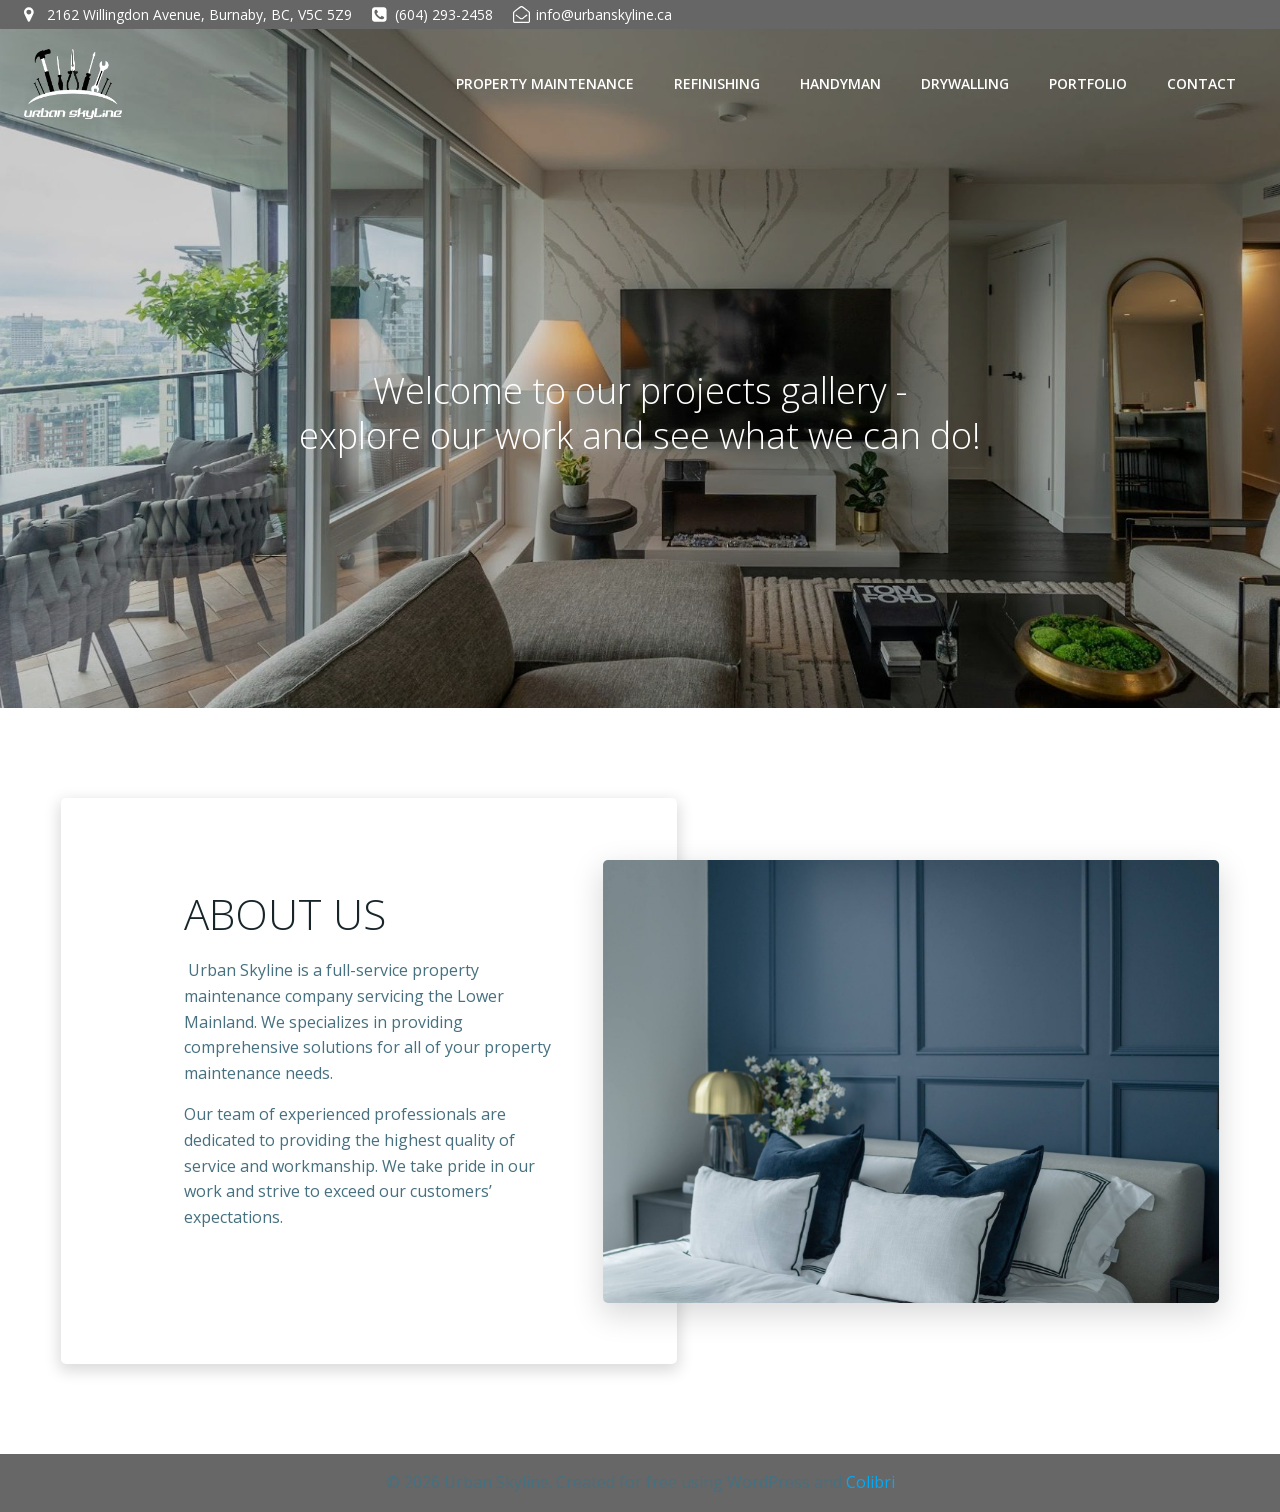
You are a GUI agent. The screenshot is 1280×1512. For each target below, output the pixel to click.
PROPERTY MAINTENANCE (545, 83)
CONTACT (1201, 83)
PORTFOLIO (1088, 83)
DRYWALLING (965, 83)
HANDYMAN (840, 83)
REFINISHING (717, 83)
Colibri (870, 1482)
